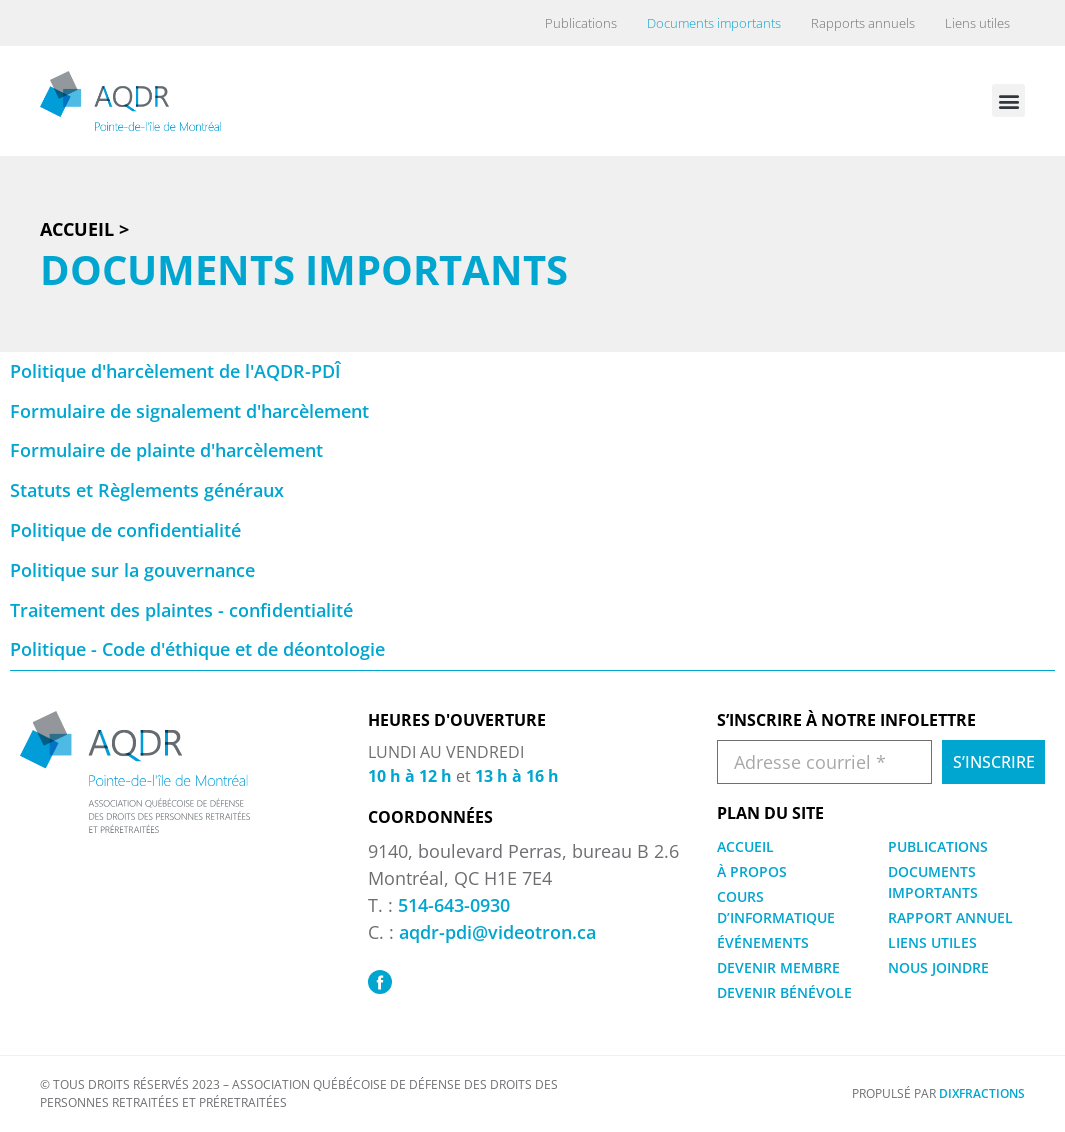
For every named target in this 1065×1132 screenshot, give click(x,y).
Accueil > (84, 229)
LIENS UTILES (932, 942)
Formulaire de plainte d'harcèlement (166, 450)
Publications (581, 23)
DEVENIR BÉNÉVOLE (784, 992)
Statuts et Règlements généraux (147, 490)
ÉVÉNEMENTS (763, 942)
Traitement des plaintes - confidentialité (181, 610)
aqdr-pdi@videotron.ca (497, 932)
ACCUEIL (745, 846)
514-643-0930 (454, 905)
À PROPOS (752, 871)
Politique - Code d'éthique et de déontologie (197, 649)
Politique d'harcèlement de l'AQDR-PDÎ (175, 371)
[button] (1008, 100)
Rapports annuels (863, 23)
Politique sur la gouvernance (132, 570)
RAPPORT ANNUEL (950, 917)
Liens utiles (977, 23)
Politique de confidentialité (125, 530)
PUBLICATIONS (938, 846)
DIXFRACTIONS (982, 1093)
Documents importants (714, 23)
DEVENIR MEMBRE (778, 967)
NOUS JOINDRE (938, 967)
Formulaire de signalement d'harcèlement (189, 411)
